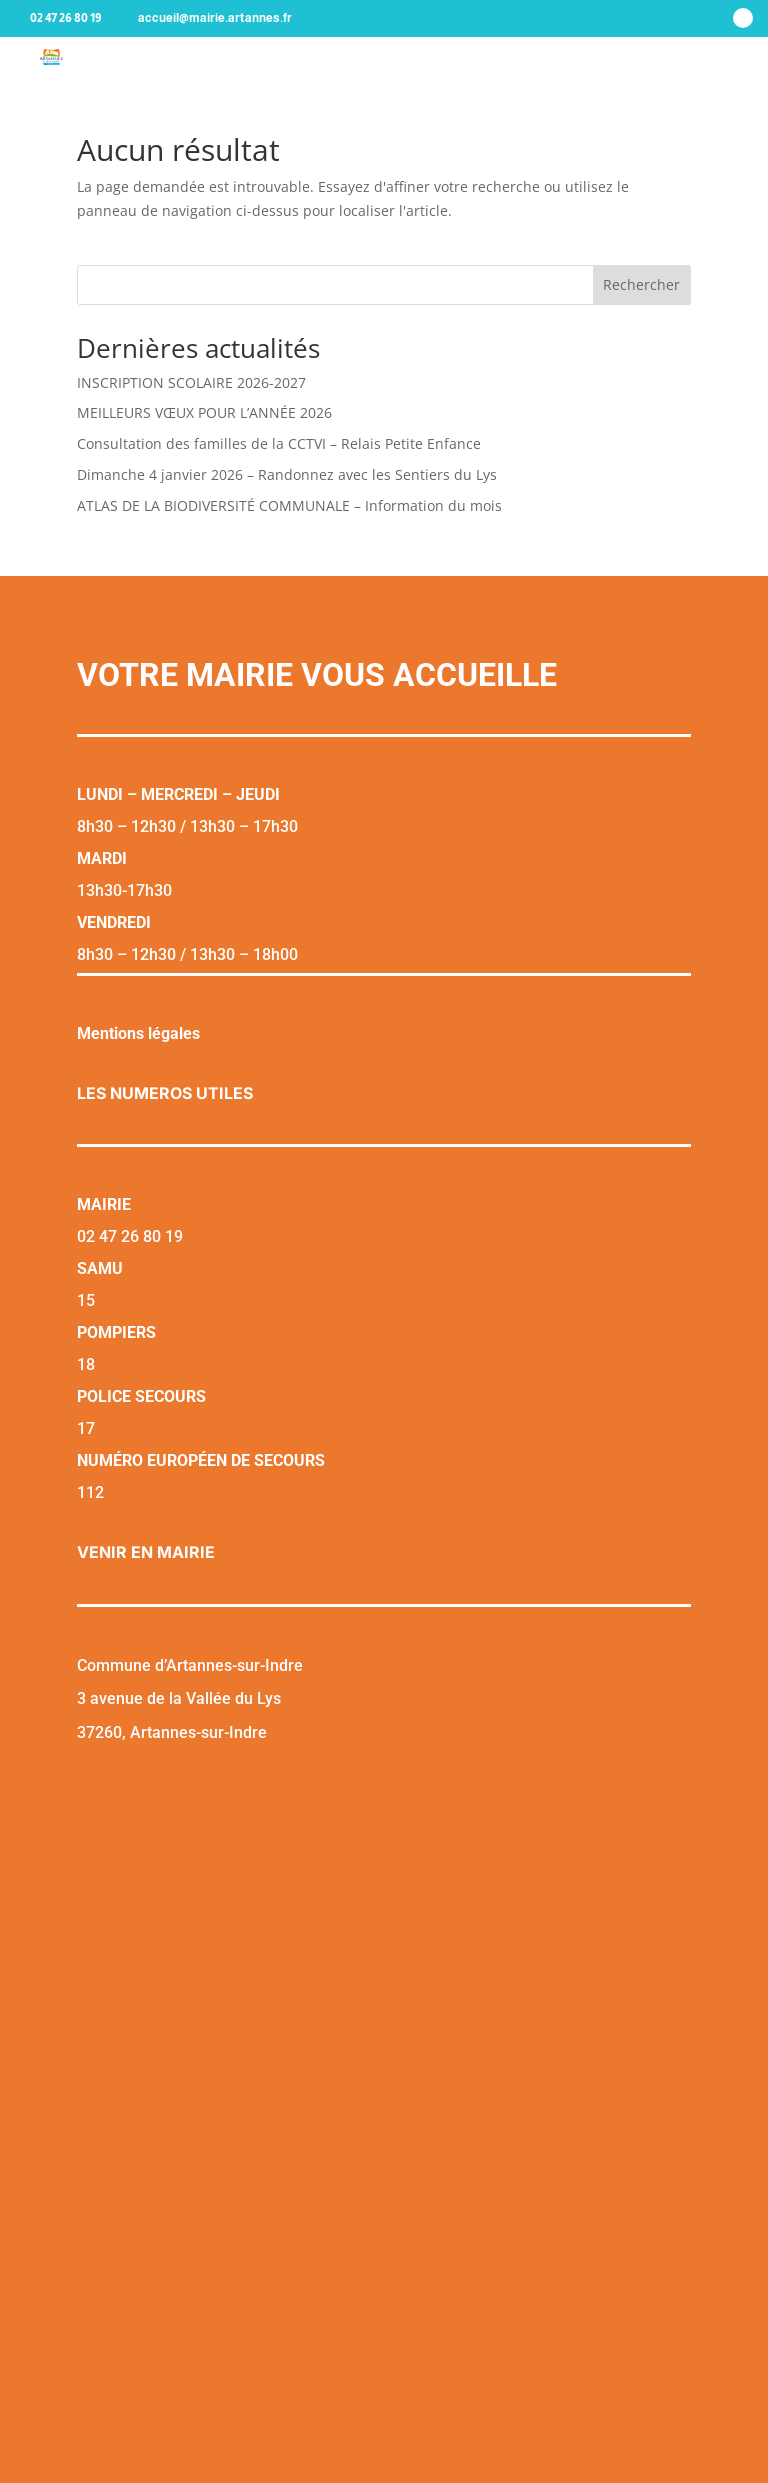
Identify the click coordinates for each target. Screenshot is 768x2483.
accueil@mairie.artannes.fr (215, 18)
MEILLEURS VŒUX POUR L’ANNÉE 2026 (204, 412)
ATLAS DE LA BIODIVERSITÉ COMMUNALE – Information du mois (289, 505)
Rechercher (641, 284)
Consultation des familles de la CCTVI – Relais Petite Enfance (279, 443)
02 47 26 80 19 (65, 18)
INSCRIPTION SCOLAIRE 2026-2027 (191, 382)
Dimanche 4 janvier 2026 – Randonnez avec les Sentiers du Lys (287, 474)
